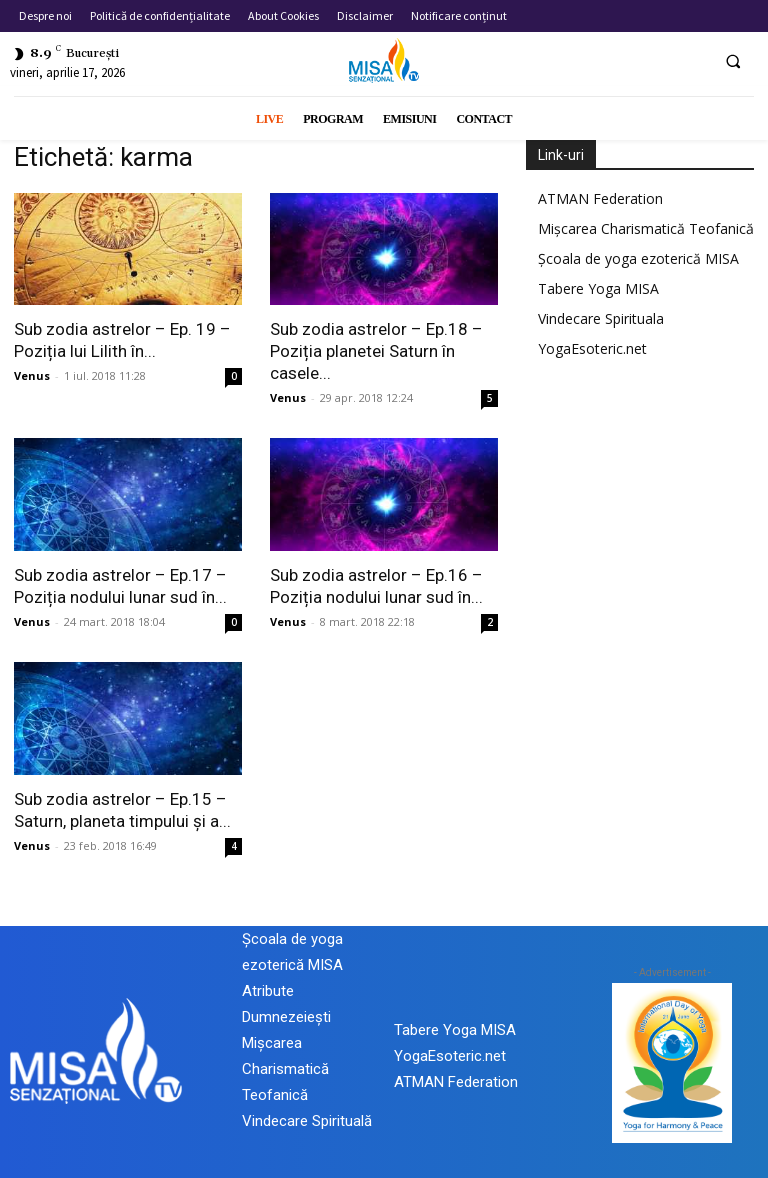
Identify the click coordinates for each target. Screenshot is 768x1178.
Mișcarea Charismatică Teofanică (646, 228)
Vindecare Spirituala (601, 318)
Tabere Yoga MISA (598, 288)
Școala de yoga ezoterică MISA (638, 258)
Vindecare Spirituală (307, 1121)
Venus (32, 375)
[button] (733, 61)
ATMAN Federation (600, 198)
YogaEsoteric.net (592, 348)
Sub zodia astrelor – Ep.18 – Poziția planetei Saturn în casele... (376, 351)
